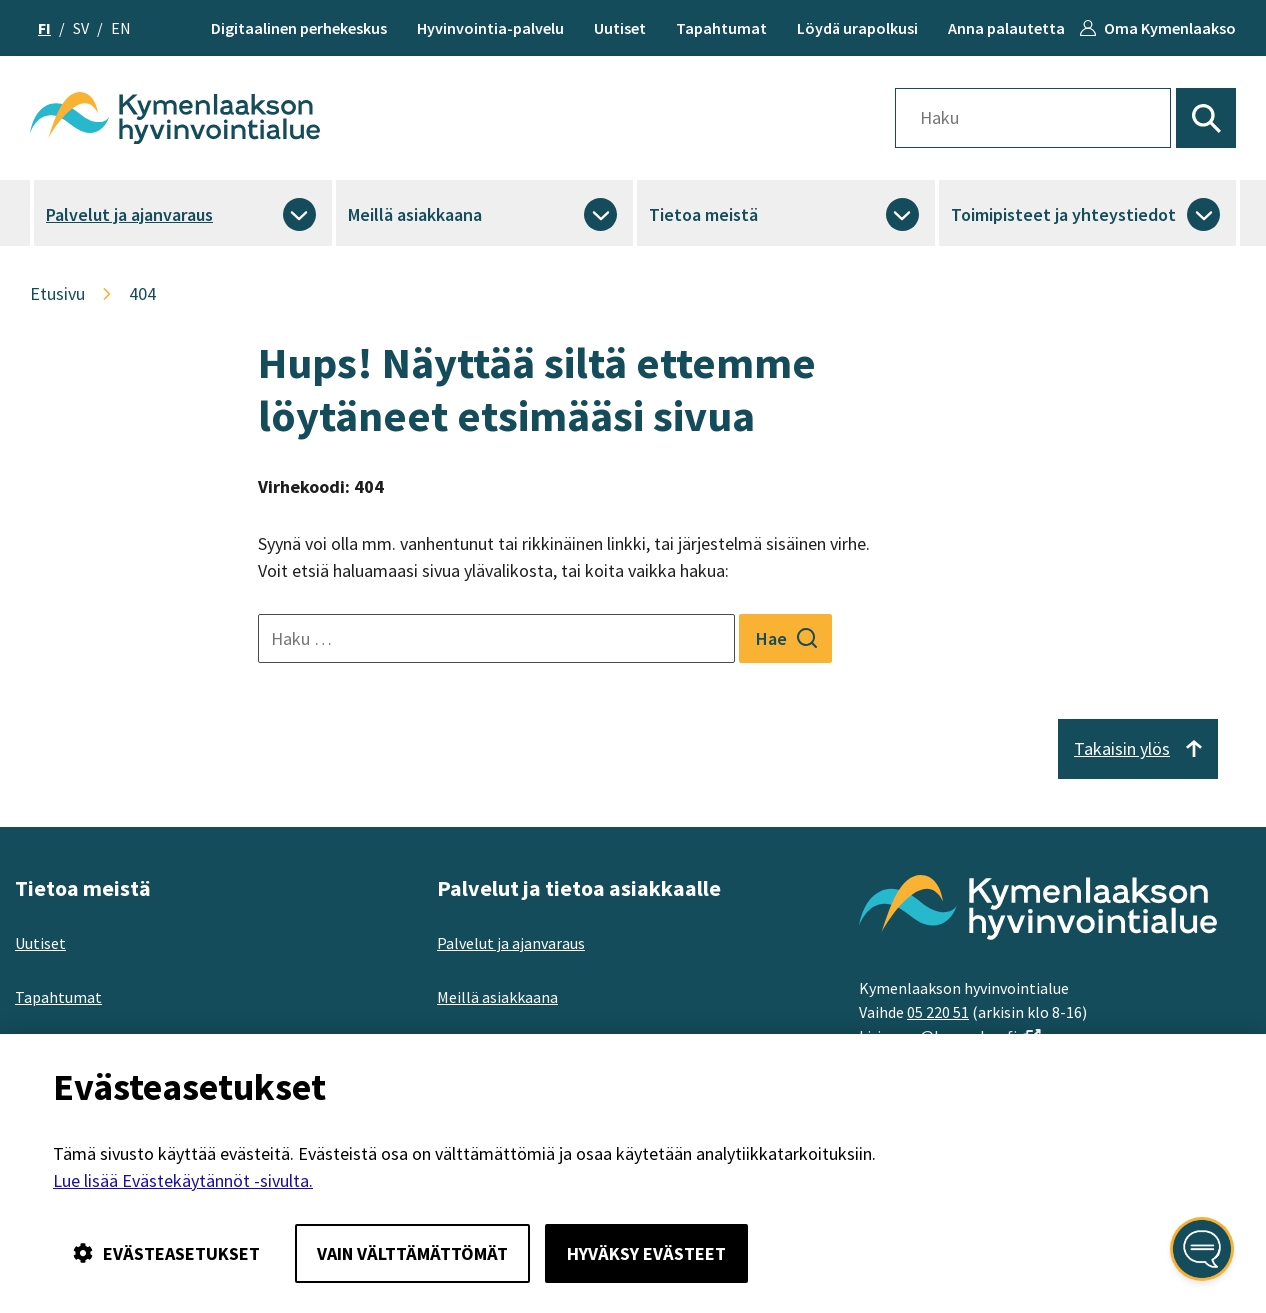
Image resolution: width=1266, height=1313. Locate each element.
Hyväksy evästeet (646, 1253)
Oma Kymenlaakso (1170, 28)
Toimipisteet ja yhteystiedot (1063, 214)
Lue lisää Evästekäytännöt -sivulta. (183, 1180)
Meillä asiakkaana (415, 214)
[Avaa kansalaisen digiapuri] (1202, 1249)
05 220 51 (938, 1012)
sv (81, 28)
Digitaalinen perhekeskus (299, 28)
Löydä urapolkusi (857, 28)
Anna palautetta (1006, 28)
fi (44, 28)
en (121, 28)
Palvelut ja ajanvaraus (129, 214)
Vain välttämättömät (412, 1253)
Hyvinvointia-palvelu (490, 28)
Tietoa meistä (703, 214)
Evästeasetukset (166, 1253)
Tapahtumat (721, 28)
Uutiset (620, 28)
